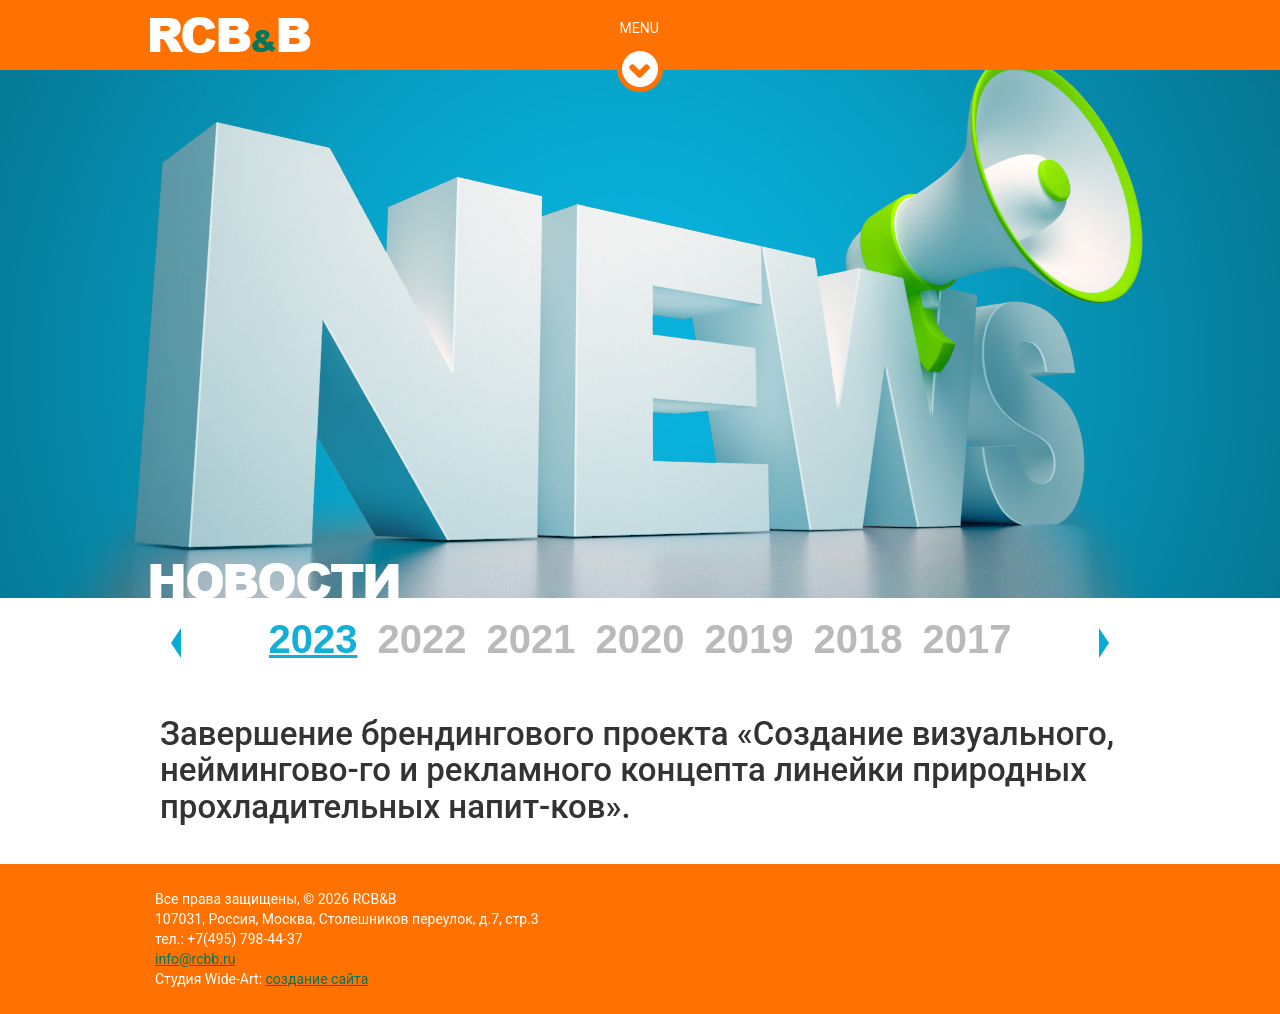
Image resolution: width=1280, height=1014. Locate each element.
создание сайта (317, 979)
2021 (531, 639)
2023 (313, 639)
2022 (422, 639)
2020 (640, 639)
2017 (967, 639)
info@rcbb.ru (195, 959)
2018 (858, 639)
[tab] (640, 7)
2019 (749, 639)
